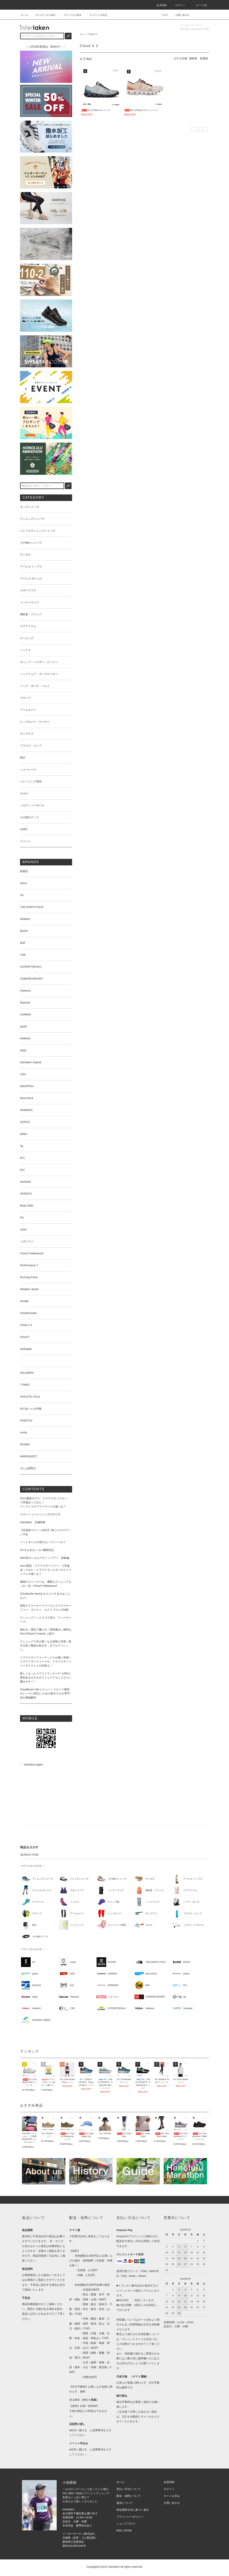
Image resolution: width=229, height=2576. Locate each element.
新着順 (204, 58)
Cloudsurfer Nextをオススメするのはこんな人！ (45, 1595)
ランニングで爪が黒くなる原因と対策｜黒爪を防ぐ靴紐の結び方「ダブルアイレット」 (45, 1645)
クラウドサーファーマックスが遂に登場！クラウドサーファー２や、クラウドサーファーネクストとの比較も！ (45, 1661)
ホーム (24, 15)
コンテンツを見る (95, 15)
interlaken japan (33, 1764)
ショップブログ (125, 2523)
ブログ (162, 15)
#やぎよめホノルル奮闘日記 (37, 1549)
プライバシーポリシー (129, 2516)
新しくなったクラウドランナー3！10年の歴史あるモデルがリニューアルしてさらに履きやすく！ (45, 1677)
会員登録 (159, 5)
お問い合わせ (180, 15)
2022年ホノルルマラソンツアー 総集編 (44, 1557)
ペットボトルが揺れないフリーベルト (43, 1542)
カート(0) (199, 5)
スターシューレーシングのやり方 (40, 1514)
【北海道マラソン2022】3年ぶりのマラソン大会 (45, 1532)
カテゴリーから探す (43, 15)
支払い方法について (128, 2488)
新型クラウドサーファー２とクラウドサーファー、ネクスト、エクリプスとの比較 (45, 1607)
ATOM (128, 2530)
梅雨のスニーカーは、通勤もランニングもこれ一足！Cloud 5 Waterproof (45, 1583)
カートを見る (172, 2495)
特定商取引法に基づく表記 (132, 2509)
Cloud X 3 (92, 34)
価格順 (193, 58)
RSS (119, 2530)
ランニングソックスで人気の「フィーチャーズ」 (45, 1619)
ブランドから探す (70, 15)
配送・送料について (128, 2495)
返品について (124, 2502)
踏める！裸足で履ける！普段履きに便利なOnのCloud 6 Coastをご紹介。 (45, 1631)
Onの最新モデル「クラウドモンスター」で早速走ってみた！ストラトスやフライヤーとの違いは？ (45, 1502)
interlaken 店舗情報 (32, 1522)
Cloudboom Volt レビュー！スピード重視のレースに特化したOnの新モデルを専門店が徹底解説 (45, 1693)
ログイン (178, 5)
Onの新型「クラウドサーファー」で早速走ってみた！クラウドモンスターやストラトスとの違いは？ (45, 1569)
